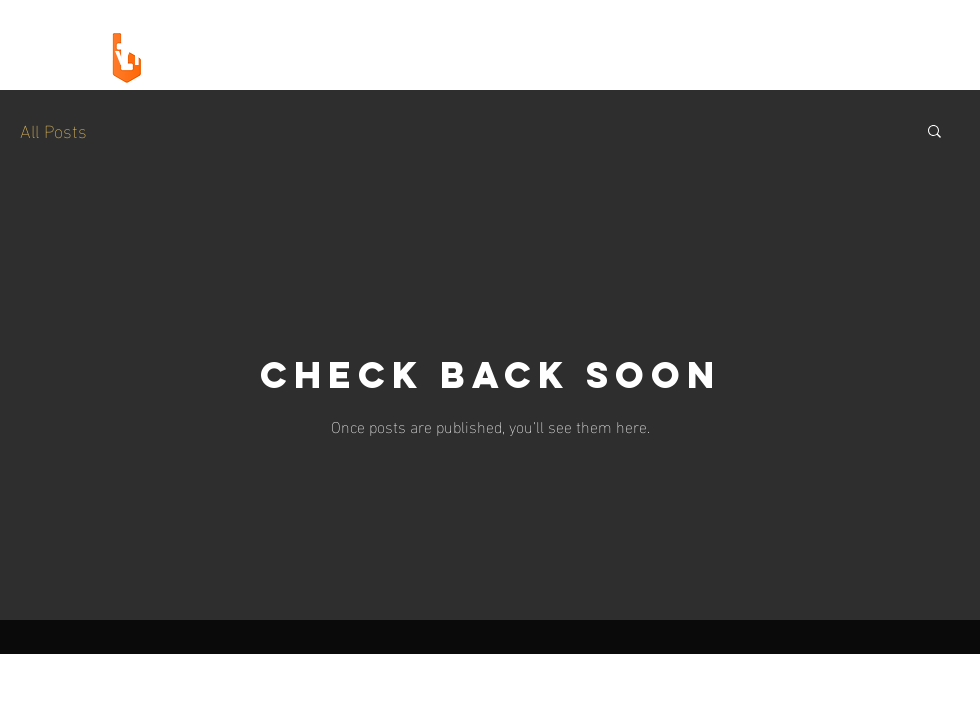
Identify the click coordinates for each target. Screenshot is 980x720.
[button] (934, 132)
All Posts (53, 129)
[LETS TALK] (829, 58)
